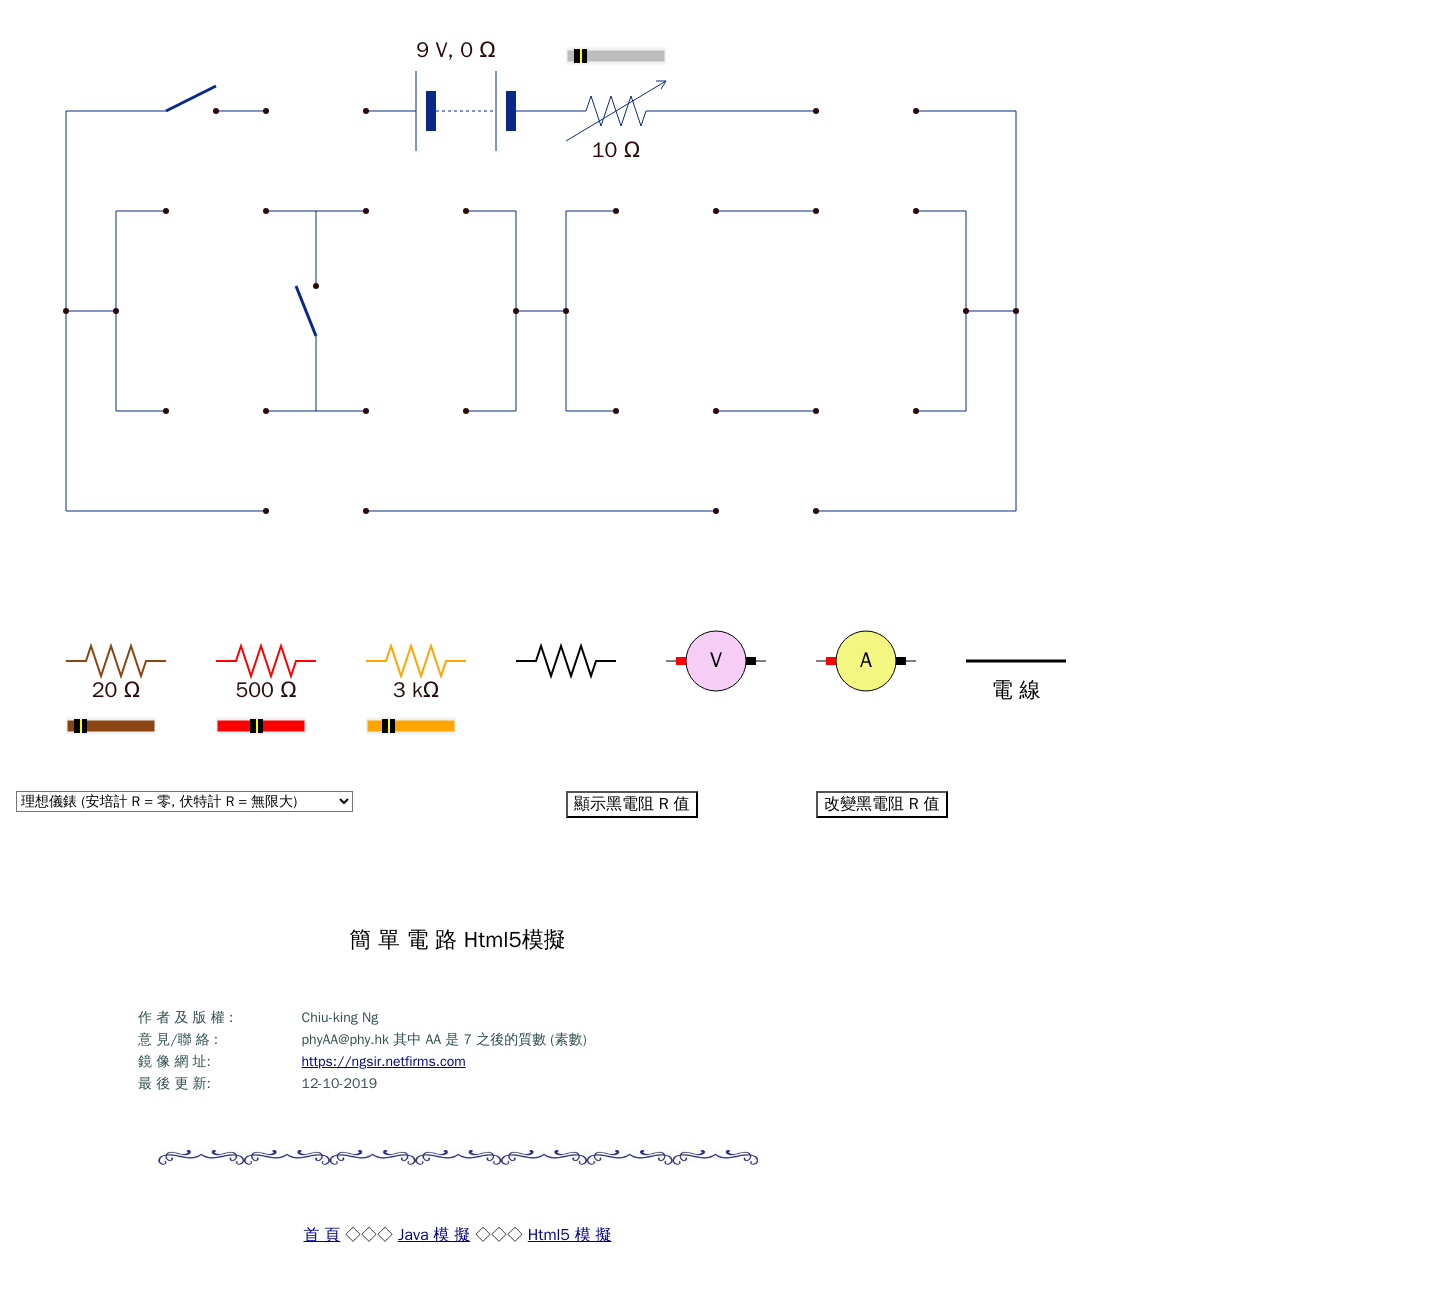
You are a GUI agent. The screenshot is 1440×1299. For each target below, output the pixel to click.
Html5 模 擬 (570, 1235)
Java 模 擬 (434, 1235)
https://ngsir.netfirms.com (384, 1061)
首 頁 (321, 1235)
